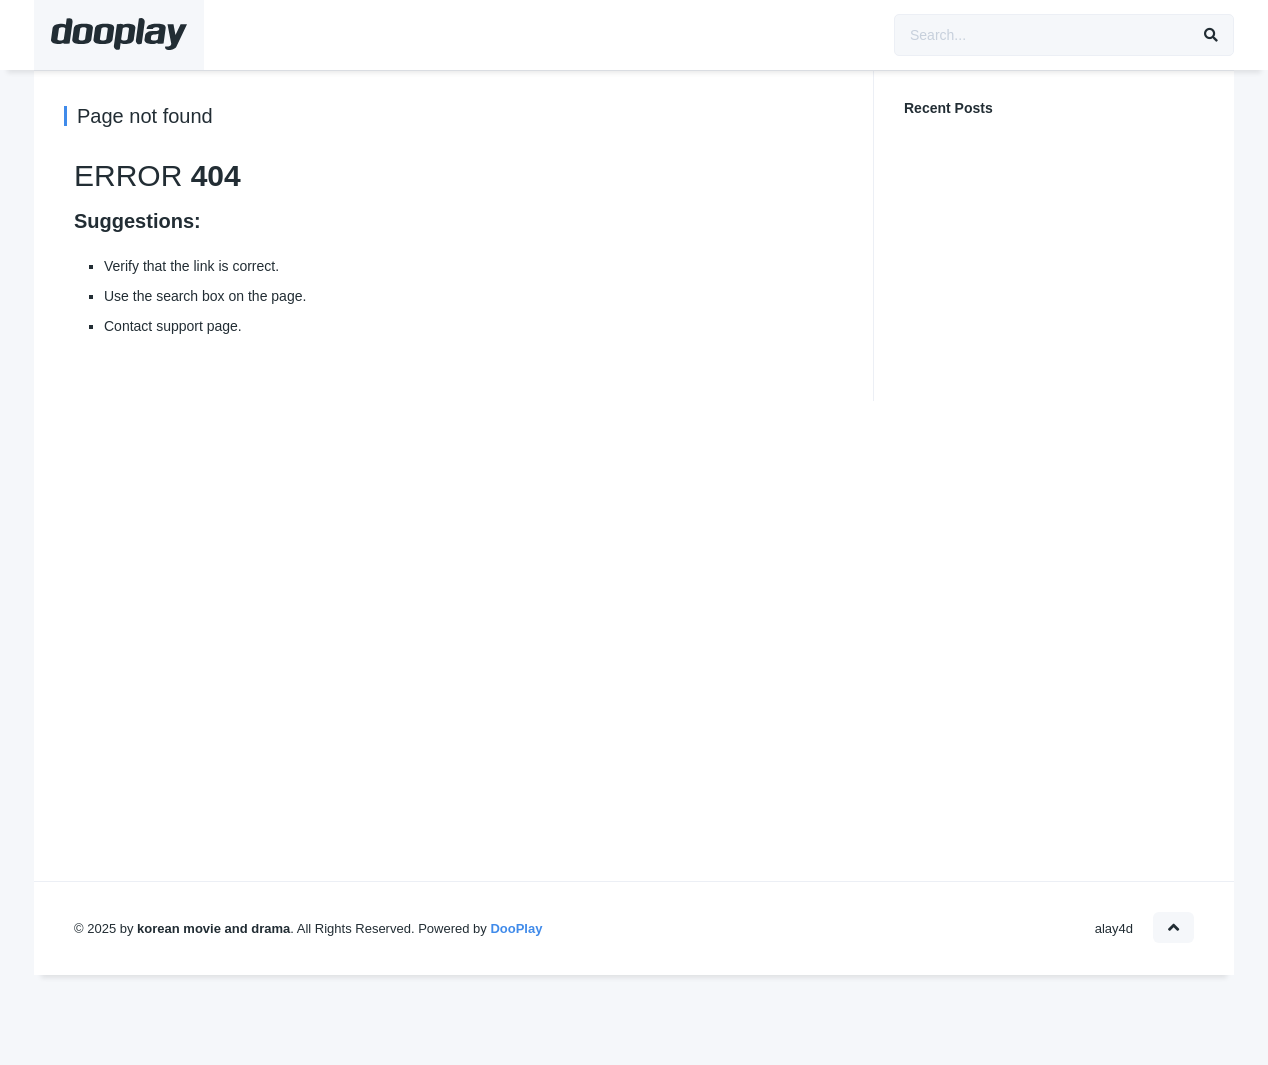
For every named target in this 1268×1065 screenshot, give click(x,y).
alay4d (1114, 928)
